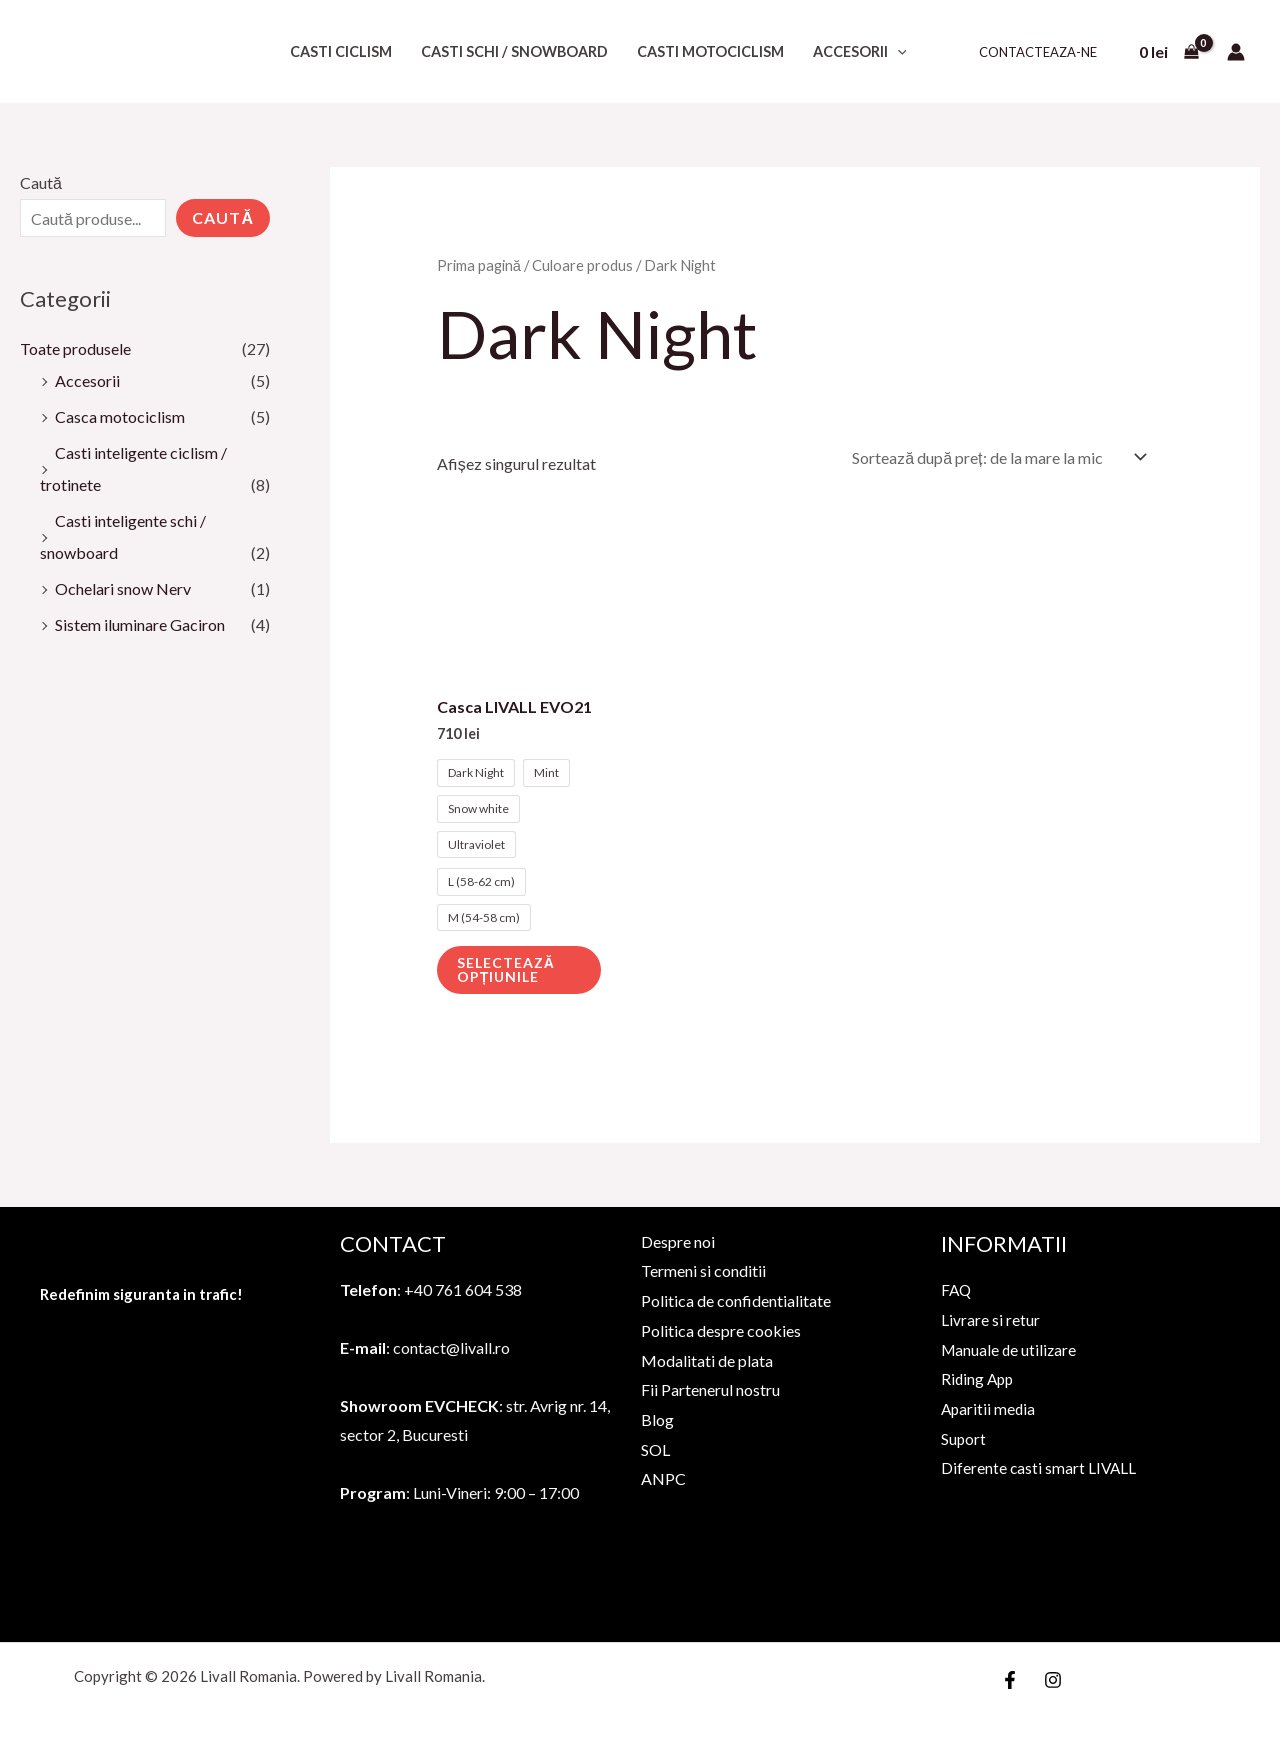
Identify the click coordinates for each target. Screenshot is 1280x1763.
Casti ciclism (341, 51)
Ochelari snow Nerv (123, 588)
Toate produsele (75, 348)
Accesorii (860, 51)
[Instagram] (1053, 1680)
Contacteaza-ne (1038, 52)
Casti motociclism (710, 51)
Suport (964, 1438)
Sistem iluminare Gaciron (140, 624)
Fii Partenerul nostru (710, 1389)
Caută (41, 182)
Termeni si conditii (703, 1270)
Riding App (979, 1378)
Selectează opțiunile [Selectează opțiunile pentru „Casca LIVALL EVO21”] (506, 969)
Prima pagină (479, 265)
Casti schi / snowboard (514, 51)
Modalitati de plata (707, 1360)
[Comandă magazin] (996, 457)
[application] (897, 51)
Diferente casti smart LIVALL (1040, 1467)
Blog (657, 1419)
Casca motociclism (120, 416)
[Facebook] (1010, 1680)
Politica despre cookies (721, 1330)
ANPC (663, 1478)
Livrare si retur (990, 1319)
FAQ (957, 1289)
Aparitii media (989, 1408)
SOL (655, 1449)
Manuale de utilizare (1010, 1349)
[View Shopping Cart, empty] (1168, 52)
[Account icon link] (1236, 52)
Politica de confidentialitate (736, 1300)
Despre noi (678, 1241)
